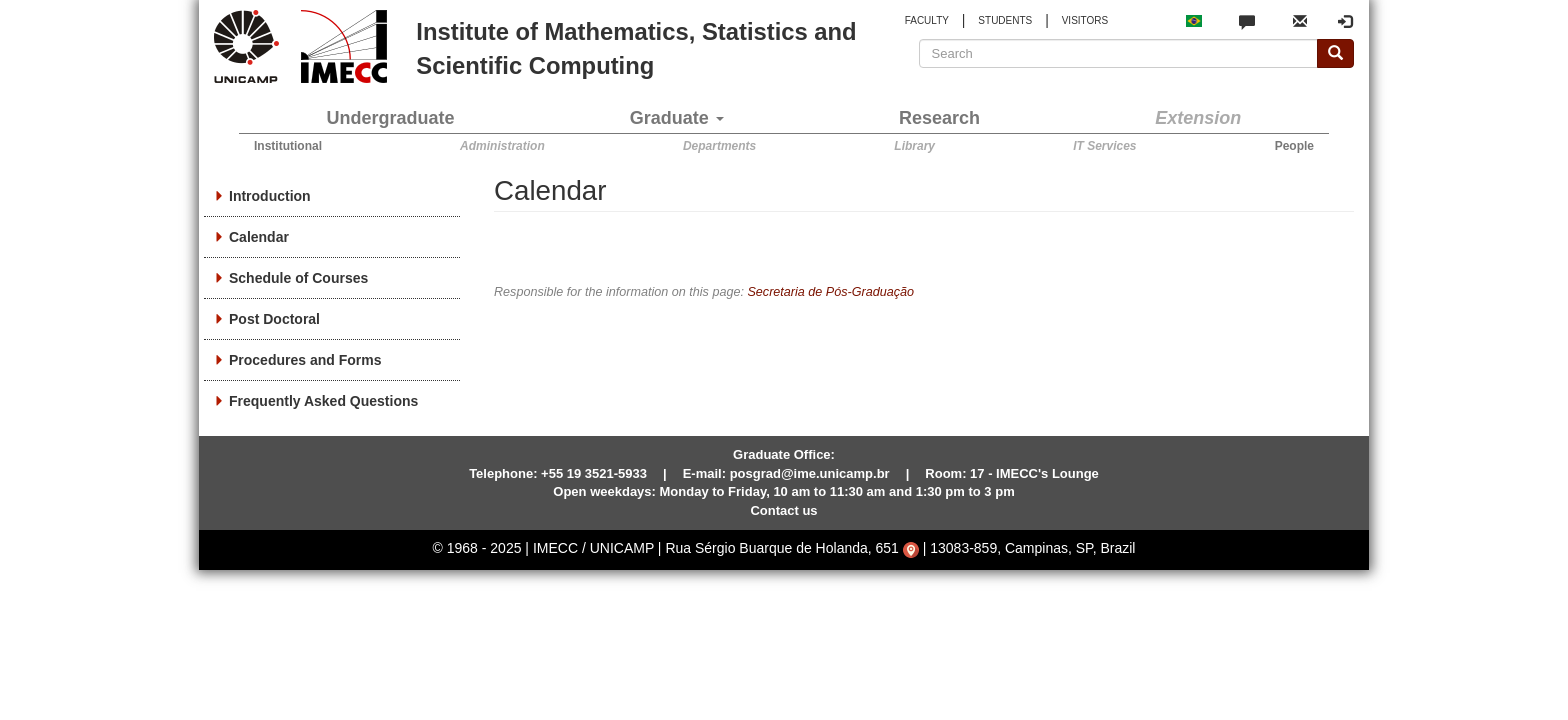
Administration (502, 146)
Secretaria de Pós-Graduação (830, 292)
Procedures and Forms (305, 360)
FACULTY (927, 20)
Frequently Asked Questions (323, 401)
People (1294, 146)
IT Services (1104, 146)
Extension (1198, 118)
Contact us (783, 510)
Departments (719, 146)
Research (939, 118)
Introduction (270, 196)
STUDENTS (1005, 20)
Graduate (677, 118)
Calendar (259, 237)
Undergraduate (391, 118)
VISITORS (1085, 20)
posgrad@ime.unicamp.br (810, 473)
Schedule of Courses (298, 278)
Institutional (288, 146)
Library (914, 146)
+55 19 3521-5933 (594, 473)
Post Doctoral (274, 319)
